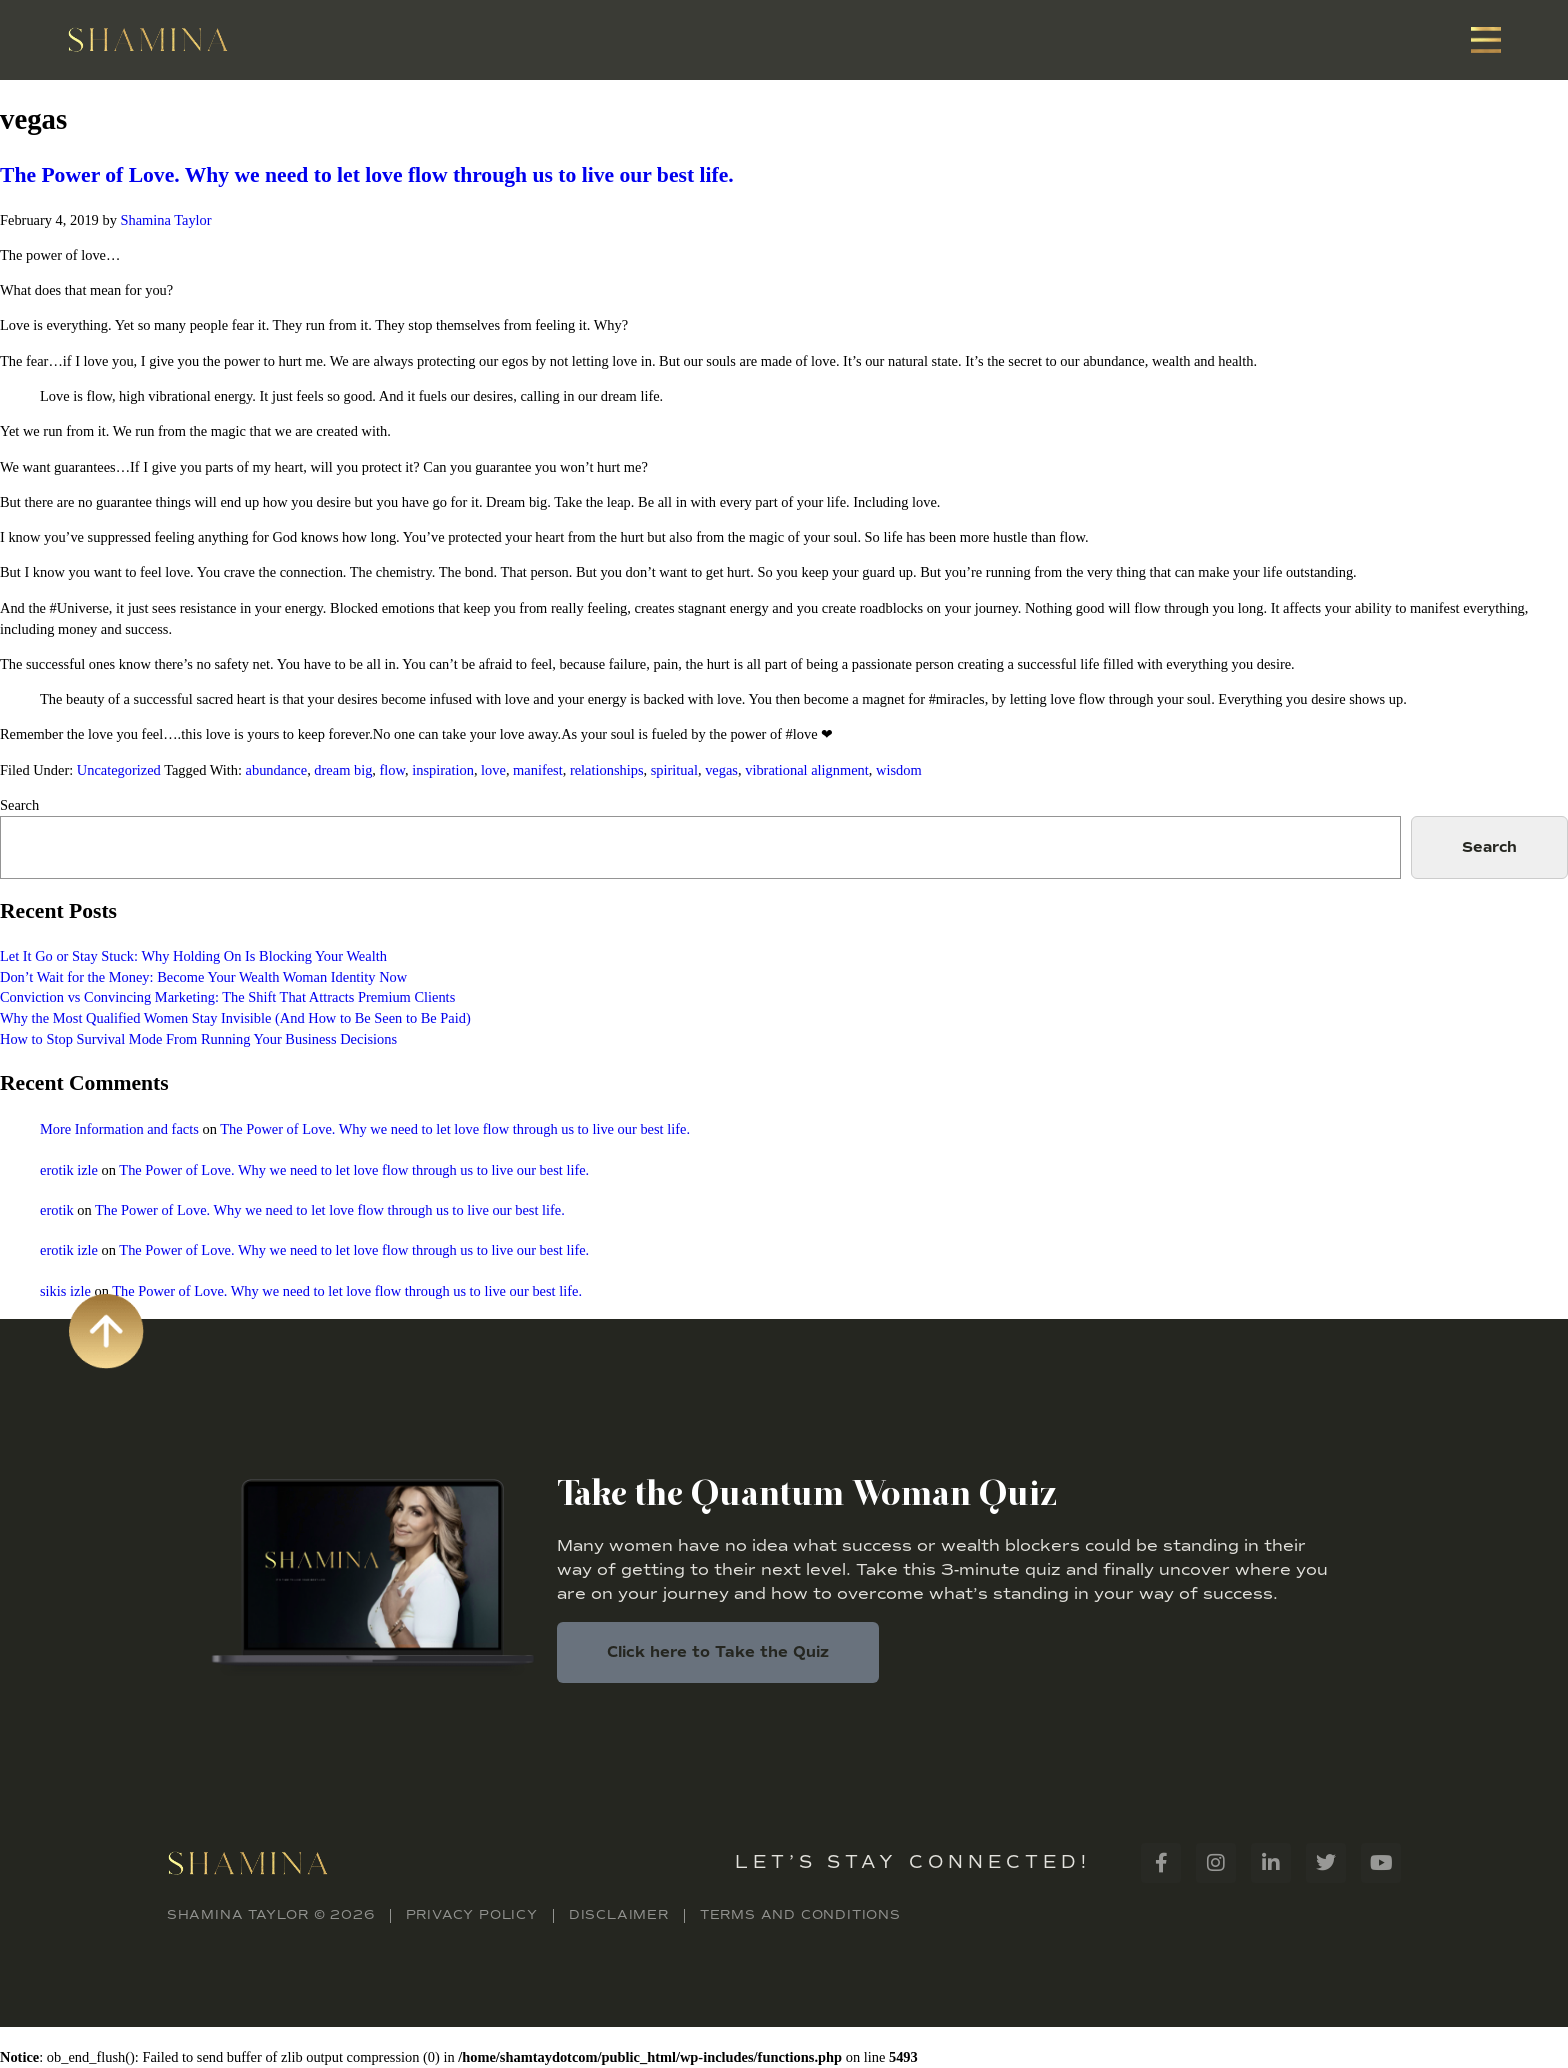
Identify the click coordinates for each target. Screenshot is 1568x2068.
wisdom (899, 770)
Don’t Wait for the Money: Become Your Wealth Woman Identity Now (203, 977)
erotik (57, 1210)
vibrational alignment (807, 770)
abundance (277, 770)
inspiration (443, 770)
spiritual (674, 770)
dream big (343, 770)
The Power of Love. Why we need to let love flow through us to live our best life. (367, 175)
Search (19, 805)
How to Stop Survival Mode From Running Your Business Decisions (198, 1039)
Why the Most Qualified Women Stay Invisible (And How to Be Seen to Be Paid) (235, 1018)
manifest (538, 770)
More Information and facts (119, 1129)
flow (392, 770)
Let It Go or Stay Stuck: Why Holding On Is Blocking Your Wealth (193, 956)
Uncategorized (119, 770)
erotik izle (69, 1170)
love (493, 770)
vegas (721, 770)
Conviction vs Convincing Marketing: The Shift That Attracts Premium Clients (227, 997)
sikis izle (65, 1291)
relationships (607, 770)
